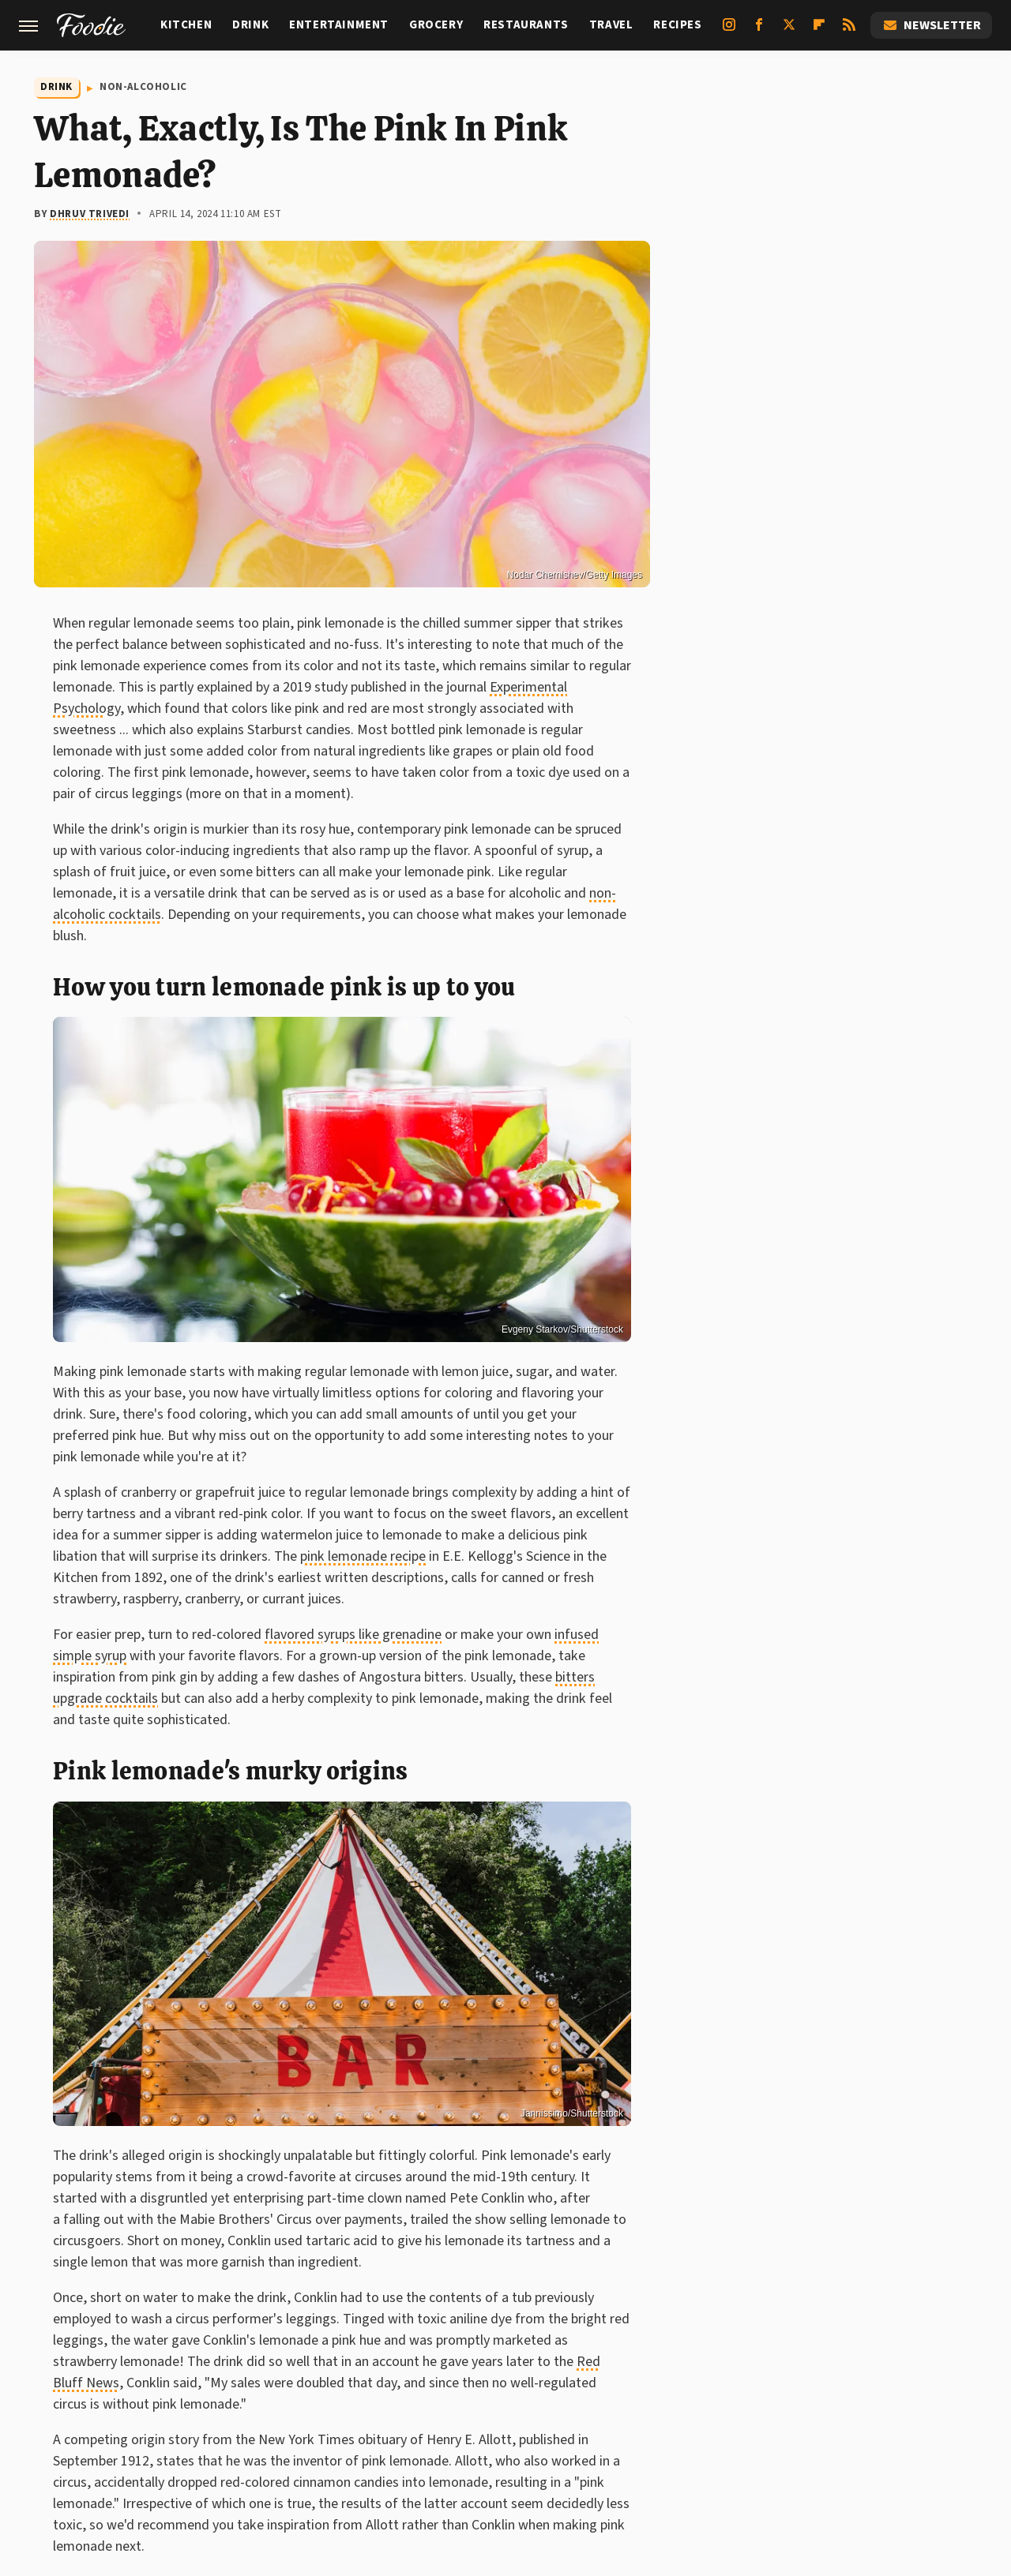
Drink (250, 25)
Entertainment (339, 25)
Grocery (436, 25)
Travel (611, 25)
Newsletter (931, 25)
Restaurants (526, 25)
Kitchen (186, 25)
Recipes (677, 25)
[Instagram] (729, 30)
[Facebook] (759, 30)
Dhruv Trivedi (90, 214)
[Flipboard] (819, 30)
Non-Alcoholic (143, 87)
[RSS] (849, 30)
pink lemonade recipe (363, 1556)
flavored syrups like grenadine (353, 1634)
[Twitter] (789, 30)
